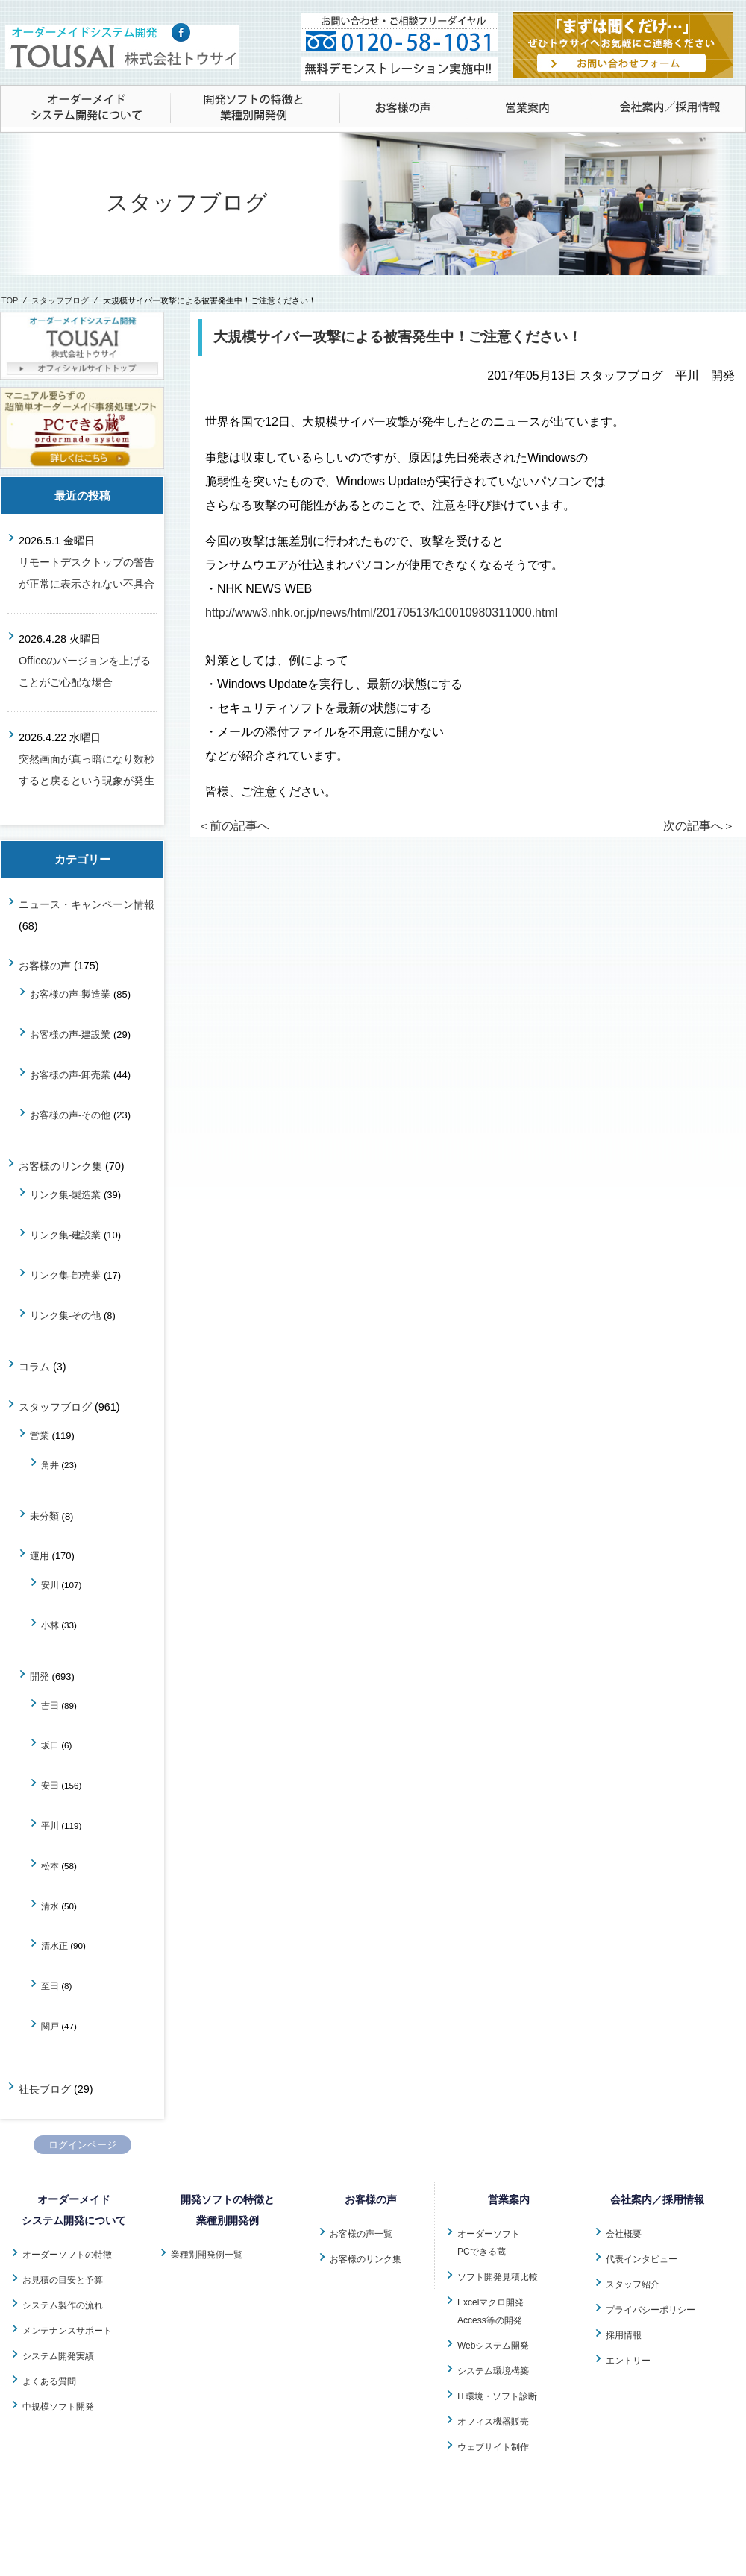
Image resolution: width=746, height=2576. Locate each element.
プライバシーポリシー (650, 2310)
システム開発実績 (58, 2356)
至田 (50, 1986)
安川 (50, 1585)
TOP (9, 300)
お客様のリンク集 (60, 1166)
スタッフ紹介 (632, 2284)
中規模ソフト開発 (58, 2407)
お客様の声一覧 (361, 2234)
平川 (50, 1825)
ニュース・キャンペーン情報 (86, 904)
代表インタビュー (641, 2259)
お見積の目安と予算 (62, 2280)
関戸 (50, 2026)
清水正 (54, 1945)
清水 (50, 1906)
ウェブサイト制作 (493, 2447)
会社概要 (624, 2234)
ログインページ (82, 2144)
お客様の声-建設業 (70, 1034)
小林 (50, 1625)
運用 (39, 1555)
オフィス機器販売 (493, 2421)
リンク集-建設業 (65, 1235)
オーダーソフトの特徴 (67, 2254)
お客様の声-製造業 (70, 994)
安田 (50, 1785)
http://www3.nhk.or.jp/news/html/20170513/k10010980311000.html (381, 612)
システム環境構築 (493, 2371)
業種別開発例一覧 (206, 2254)
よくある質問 (49, 2381)
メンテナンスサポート (67, 2330)
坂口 (50, 1745)
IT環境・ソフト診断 (497, 2396)
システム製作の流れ (62, 2305)
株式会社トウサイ (383, 2557)
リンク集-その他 (65, 1315)
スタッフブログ (60, 300)
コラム (34, 1367)
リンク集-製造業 (65, 1194)
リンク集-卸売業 (65, 1275)
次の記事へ (699, 825)
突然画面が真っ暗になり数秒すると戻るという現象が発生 (86, 770)
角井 (50, 1465)
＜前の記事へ (233, 825)
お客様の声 (45, 965)
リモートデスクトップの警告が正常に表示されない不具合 (86, 573)
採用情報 (624, 2335)
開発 (39, 1676)
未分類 (44, 1516)
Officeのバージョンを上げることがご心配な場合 (85, 671)
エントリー (628, 2360)
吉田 (50, 1705)
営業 (39, 1435)
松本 (50, 1866)
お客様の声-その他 (70, 1115)
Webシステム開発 (493, 2345)
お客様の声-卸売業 (70, 1074)
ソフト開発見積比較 (497, 2277)
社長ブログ (45, 2089)
